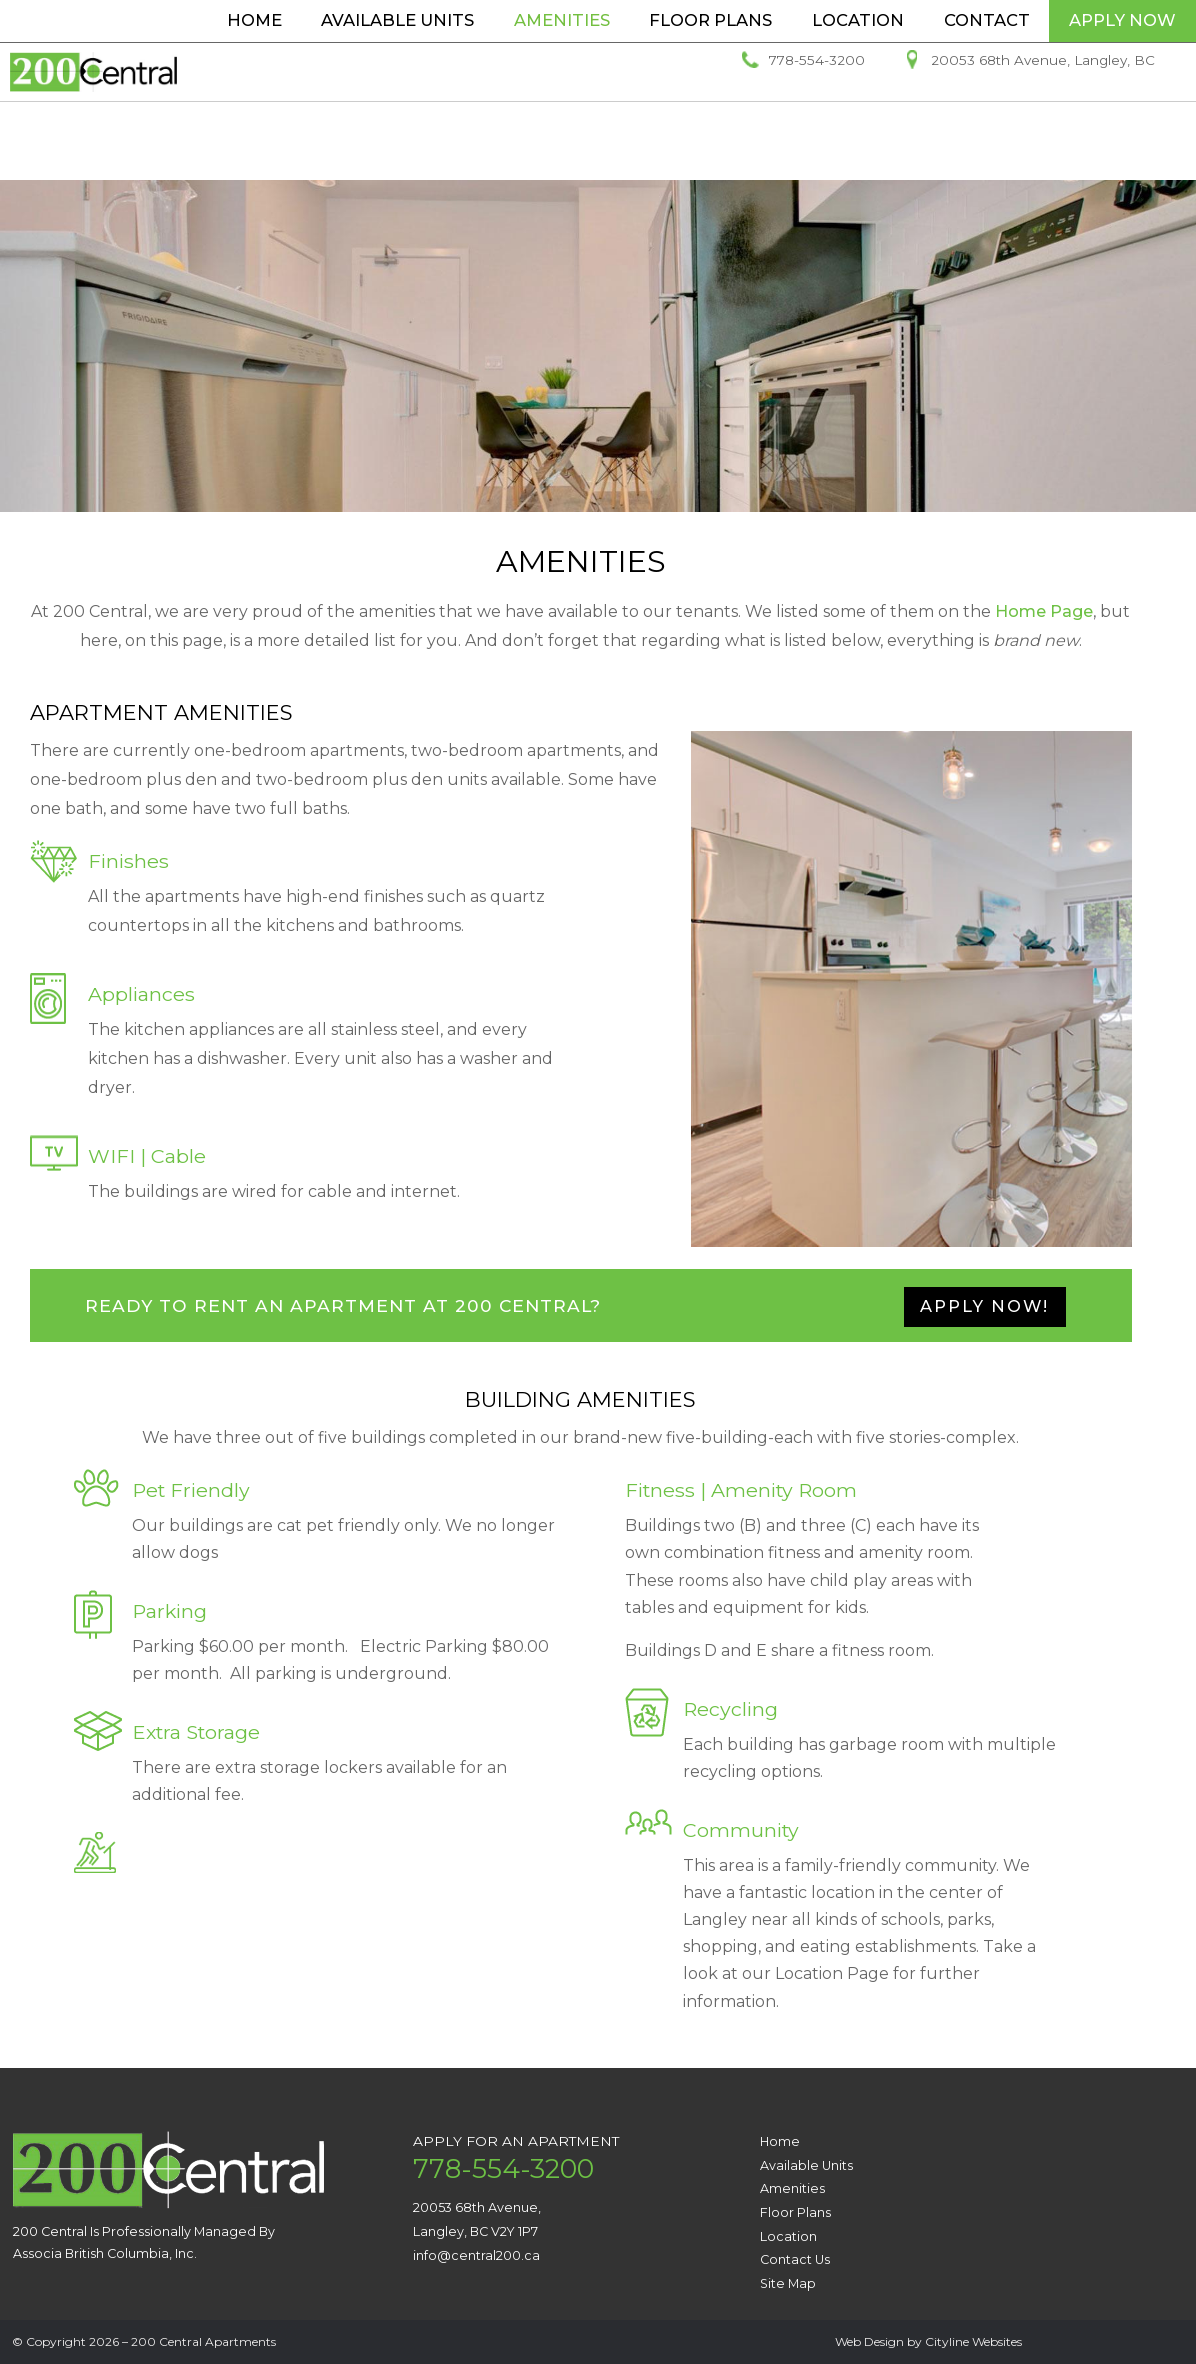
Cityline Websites (973, 2341)
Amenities (562, 20)
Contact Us (795, 2259)
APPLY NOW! (984, 1306)
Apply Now (1122, 20)
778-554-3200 (817, 116)
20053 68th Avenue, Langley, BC (1043, 116)
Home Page (1044, 611)
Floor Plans (710, 20)
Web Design (869, 2341)
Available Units (397, 20)
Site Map (788, 2283)
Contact (987, 20)
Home (254, 20)
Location (858, 20)
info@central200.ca (476, 2255)
